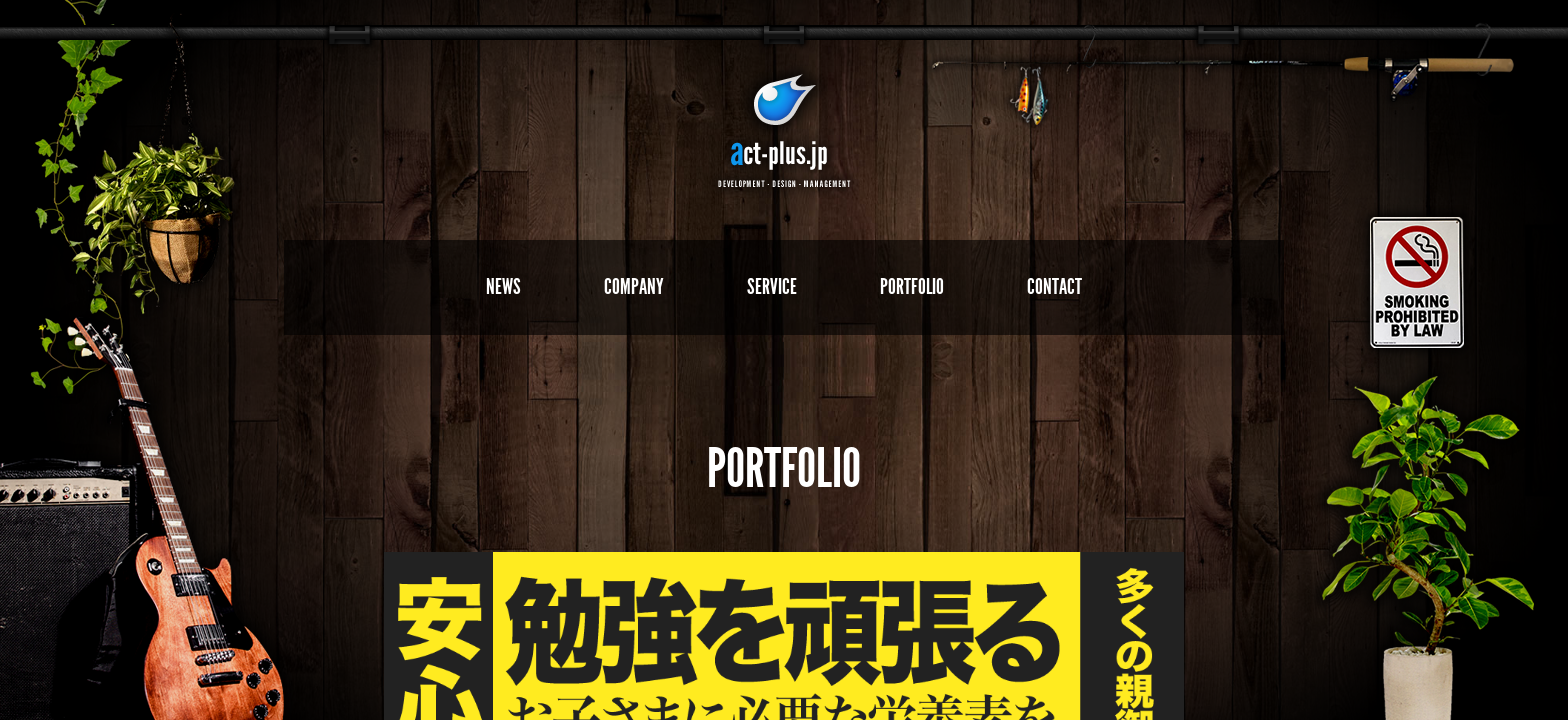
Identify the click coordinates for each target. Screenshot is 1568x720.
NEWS (503, 286)
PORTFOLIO (912, 286)
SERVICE (772, 286)
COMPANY (634, 286)
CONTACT (1054, 286)
